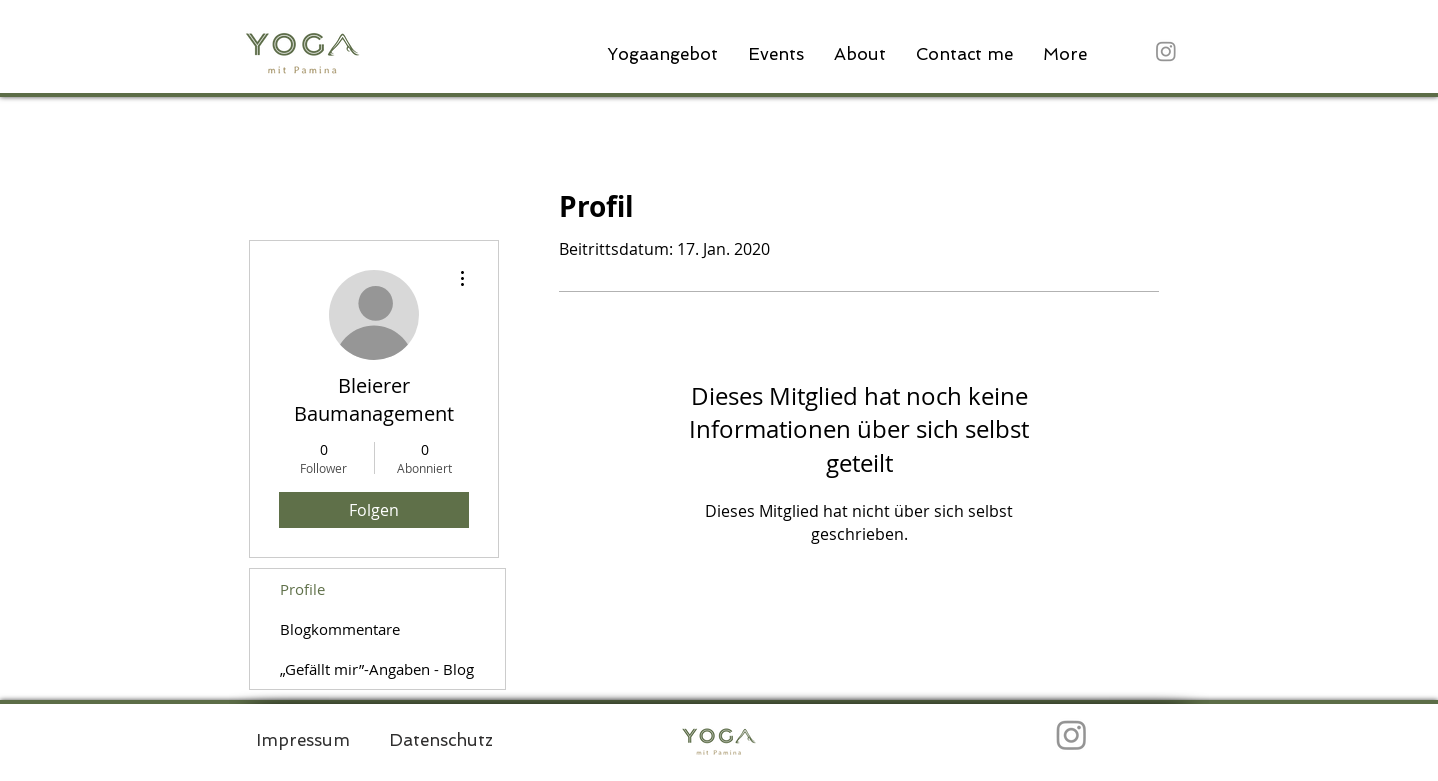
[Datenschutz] (441, 740)
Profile (302, 589)
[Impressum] (303, 740)
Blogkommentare (340, 629)
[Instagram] (1166, 51)
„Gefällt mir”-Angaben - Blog (377, 669)
